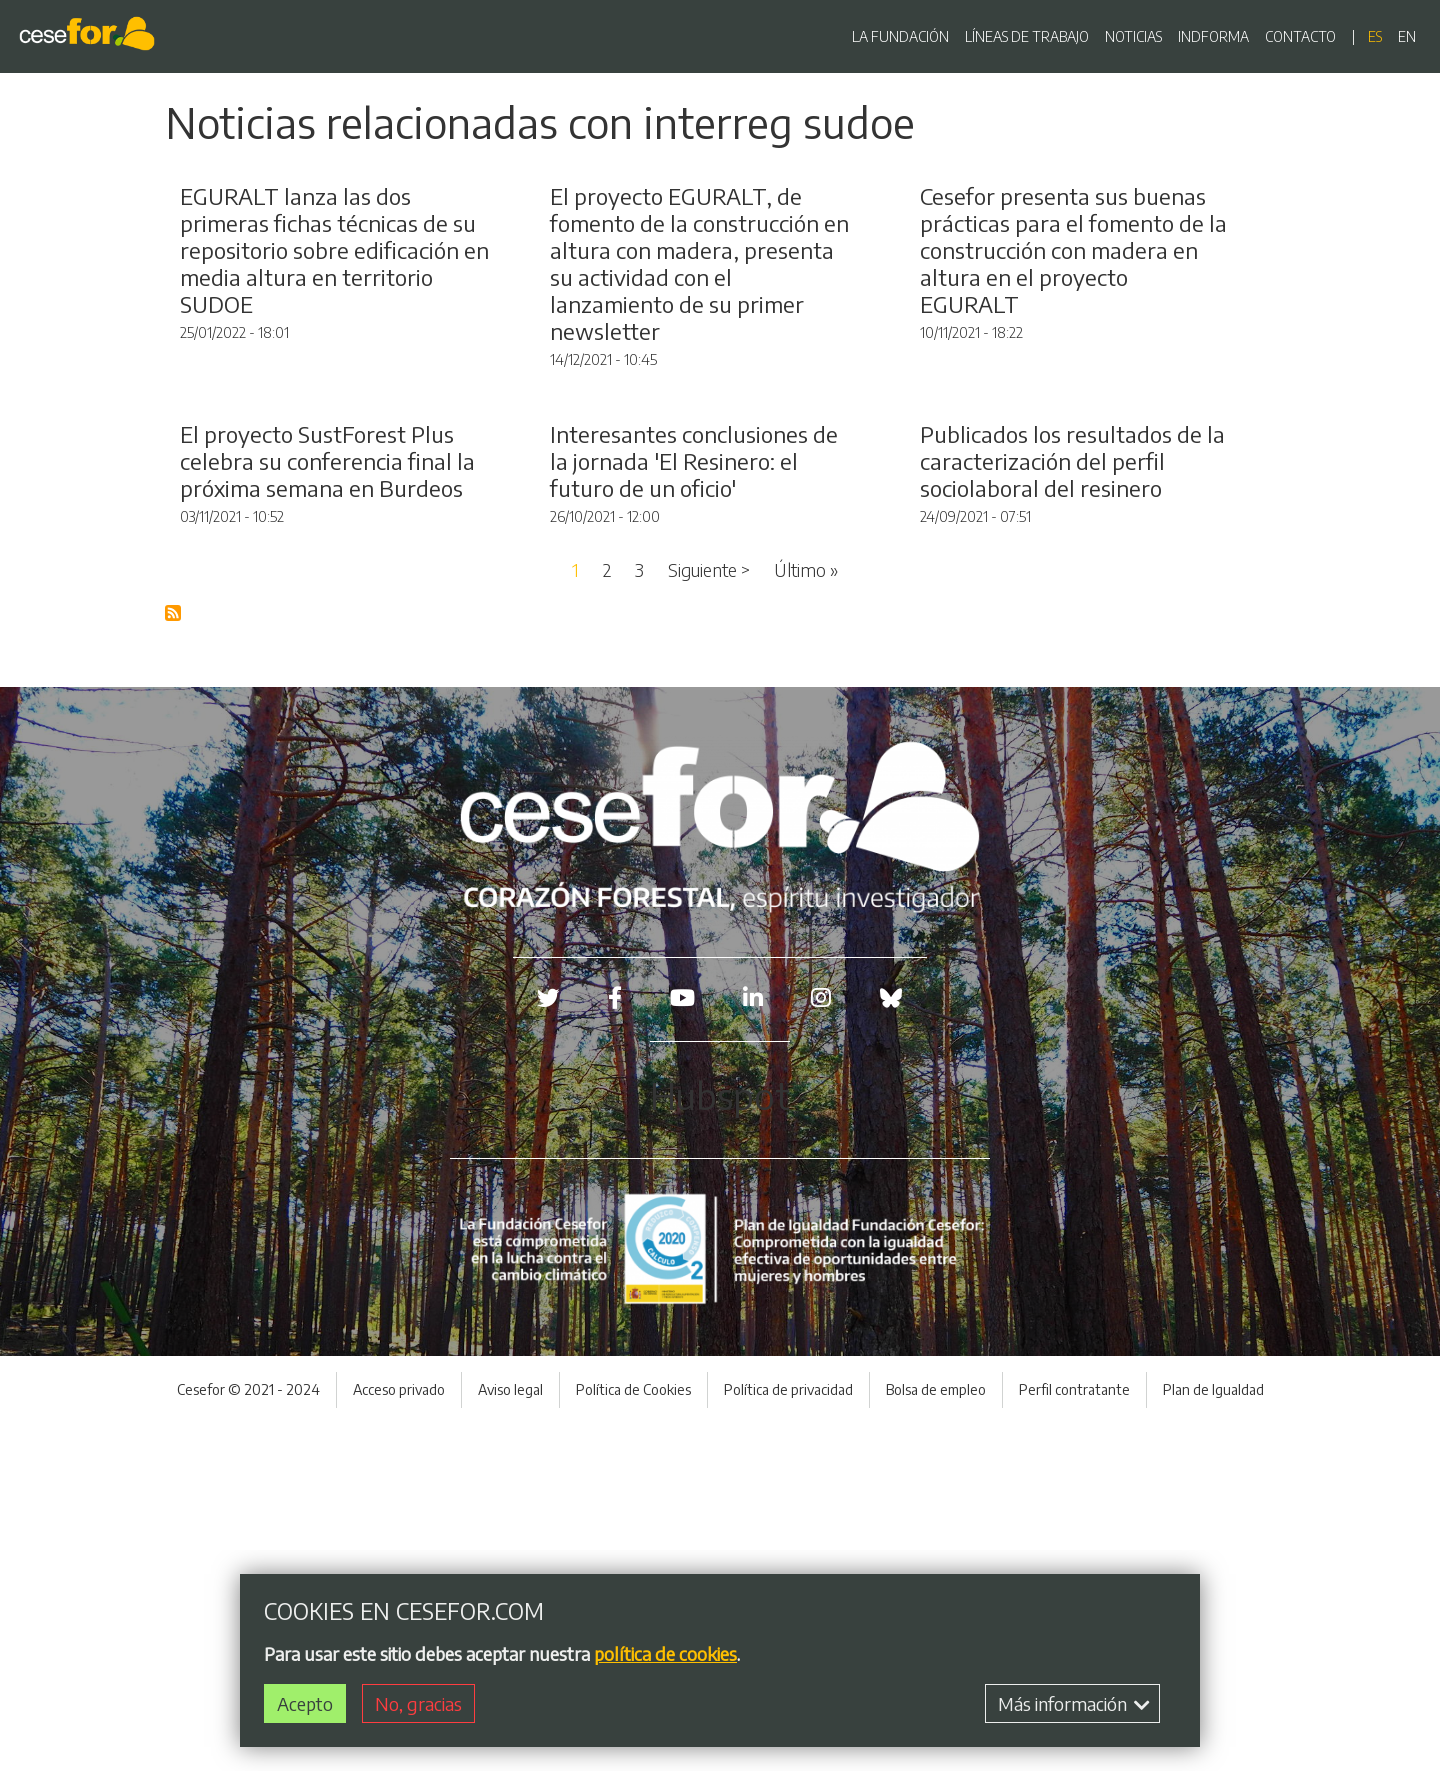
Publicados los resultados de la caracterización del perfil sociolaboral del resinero (1072, 808)
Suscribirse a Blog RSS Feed (174, 961)
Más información (1074, 1703)
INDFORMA (1213, 36)
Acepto (305, 1703)
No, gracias (418, 1703)
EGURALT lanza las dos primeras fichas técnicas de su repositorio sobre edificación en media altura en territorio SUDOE (334, 424)
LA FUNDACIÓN (900, 36)
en (1407, 36)
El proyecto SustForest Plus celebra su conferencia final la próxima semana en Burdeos (327, 808)
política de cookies (665, 1653)
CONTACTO (1300, 36)
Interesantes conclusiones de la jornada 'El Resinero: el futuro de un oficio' (694, 808)
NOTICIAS (1133, 36)
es (1375, 36)
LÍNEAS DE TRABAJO (1027, 36)
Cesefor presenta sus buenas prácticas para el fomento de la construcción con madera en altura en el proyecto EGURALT (1073, 424)
